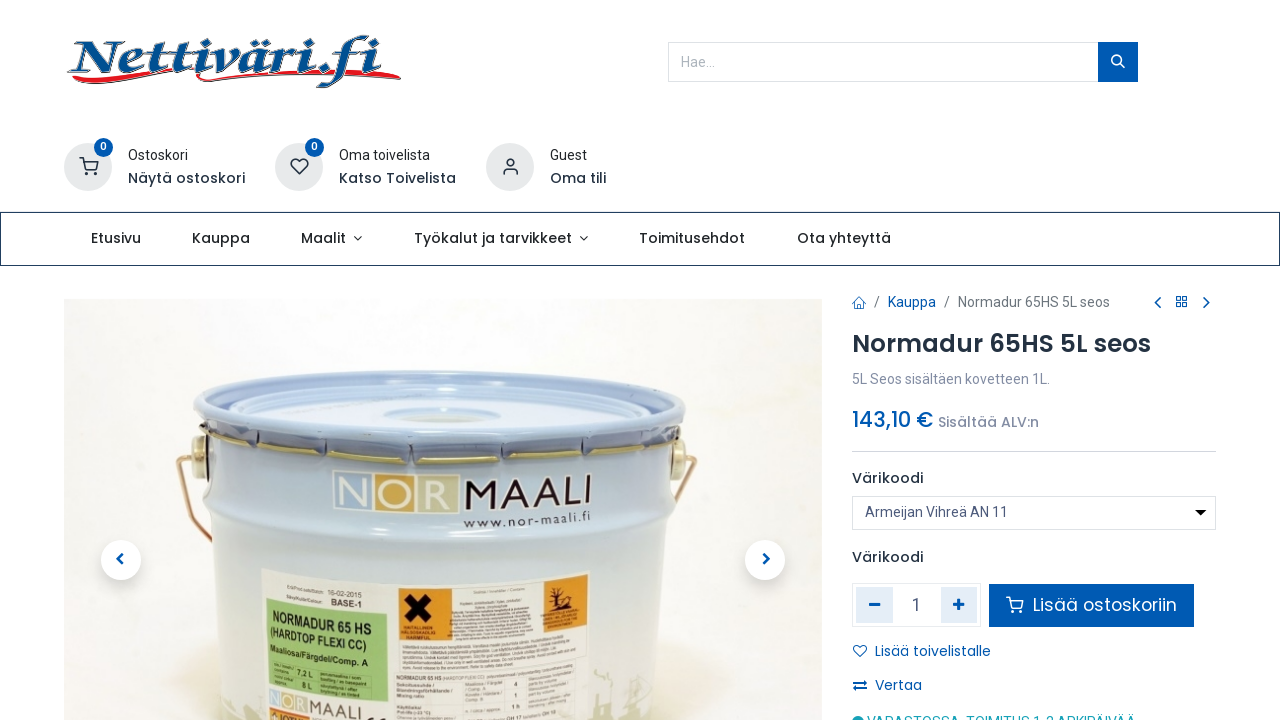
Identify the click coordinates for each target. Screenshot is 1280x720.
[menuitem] (115, 239)
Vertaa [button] (887, 685)
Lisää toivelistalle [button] (922, 651)
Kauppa (912, 302)
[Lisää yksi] (959, 605)
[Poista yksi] (874, 605)
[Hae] (1118, 62)
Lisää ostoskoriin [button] (1091, 605)
